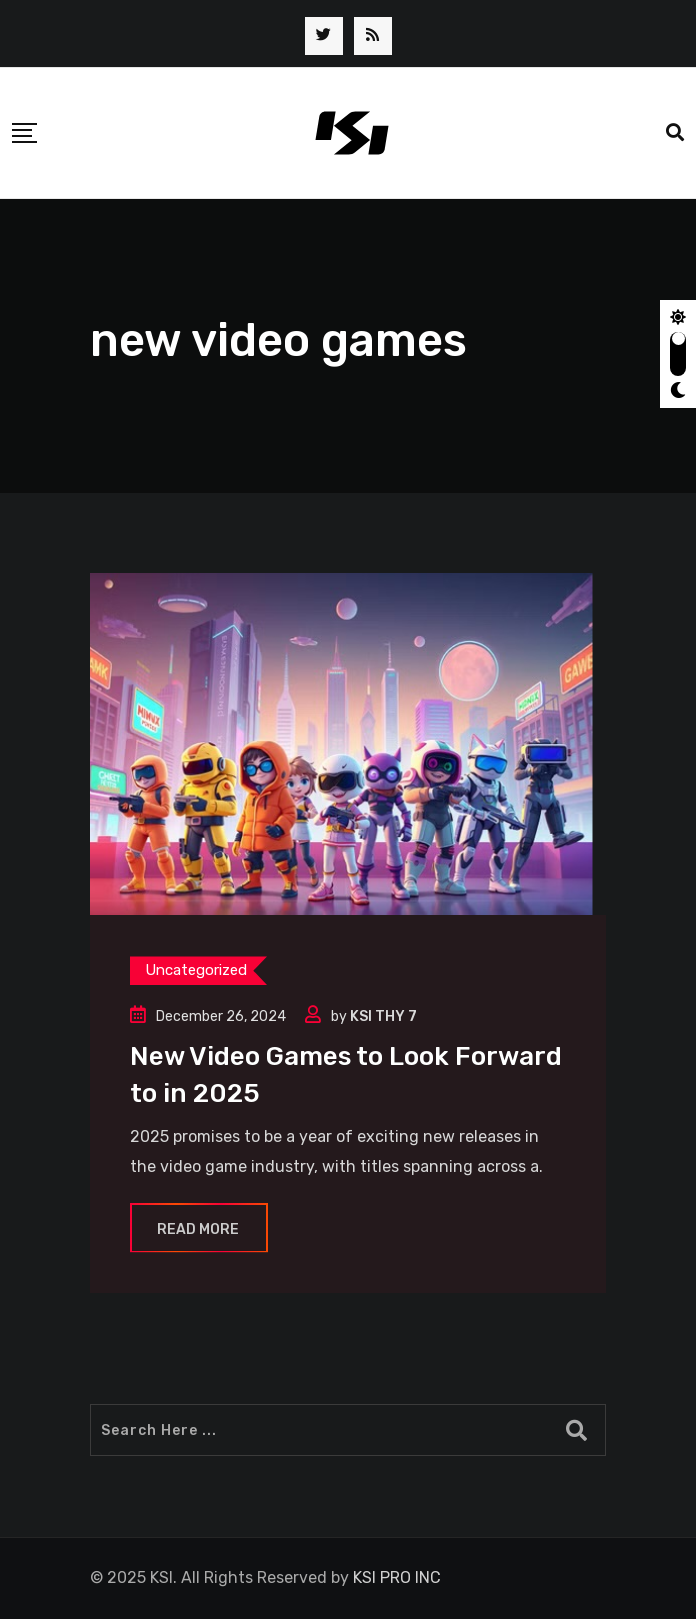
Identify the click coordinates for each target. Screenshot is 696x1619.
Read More (199, 1229)
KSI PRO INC (397, 1577)
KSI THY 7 (383, 1016)
